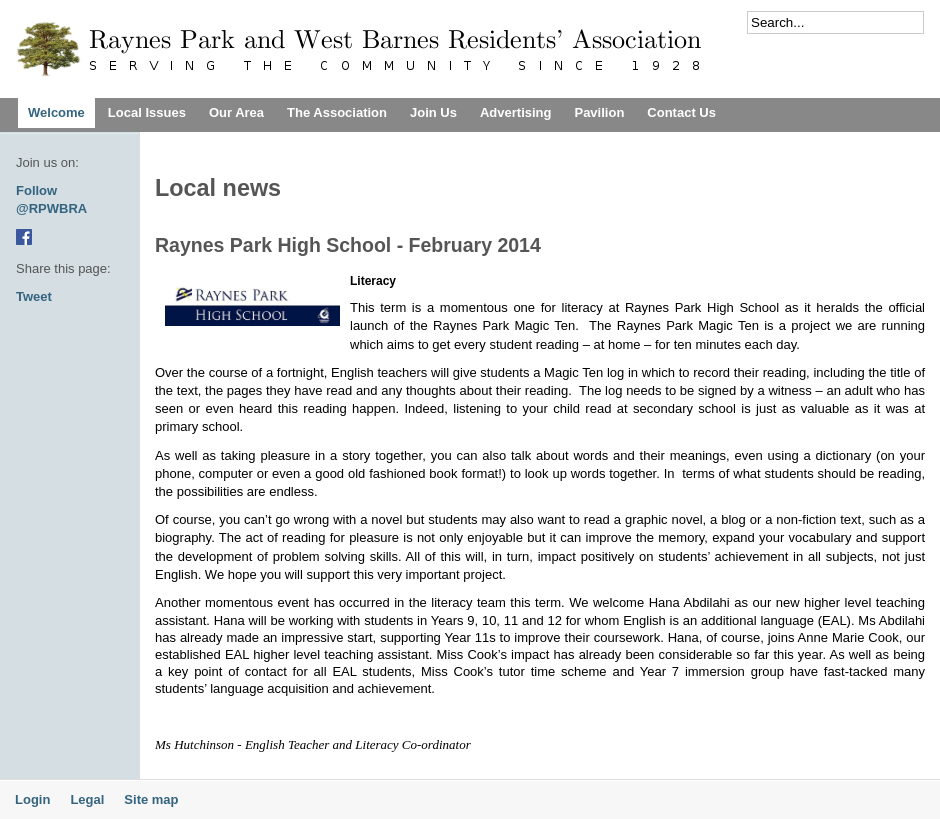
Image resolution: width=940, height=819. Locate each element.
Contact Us (681, 112)
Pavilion (599, 112)
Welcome (56, 112)
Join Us (433, 112)
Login (32, 799)
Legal (87, 799)
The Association (337, 112)
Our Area (236, 112)
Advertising (516, 112)
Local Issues (147, 112)
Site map (151, 799)
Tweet (34, 296)
